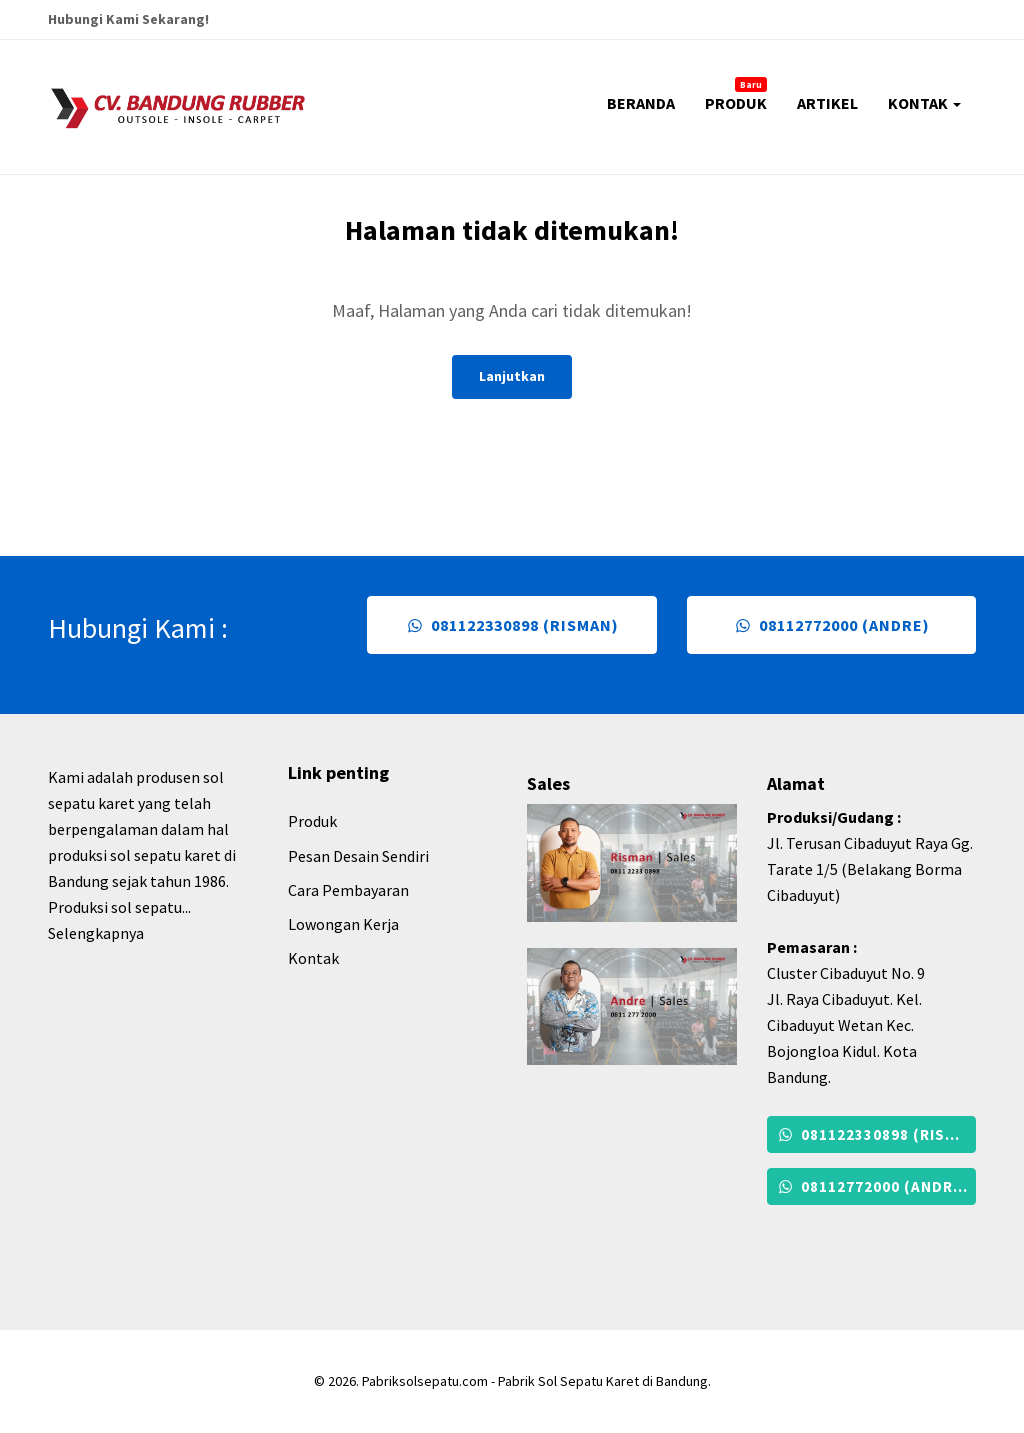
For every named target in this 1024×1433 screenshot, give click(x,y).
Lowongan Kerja (343, 924)
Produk (312, 821)
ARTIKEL (827, 103)
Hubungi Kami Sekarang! (128, 19)
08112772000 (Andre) (831, 625)
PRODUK (736, 95)
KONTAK (924, 103)
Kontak (313, 958)
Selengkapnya (96, 933)
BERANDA (641, 103)
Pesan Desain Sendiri (358, 856)
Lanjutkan (512, 376)
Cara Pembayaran (348, 890)
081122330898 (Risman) (512, 625)
